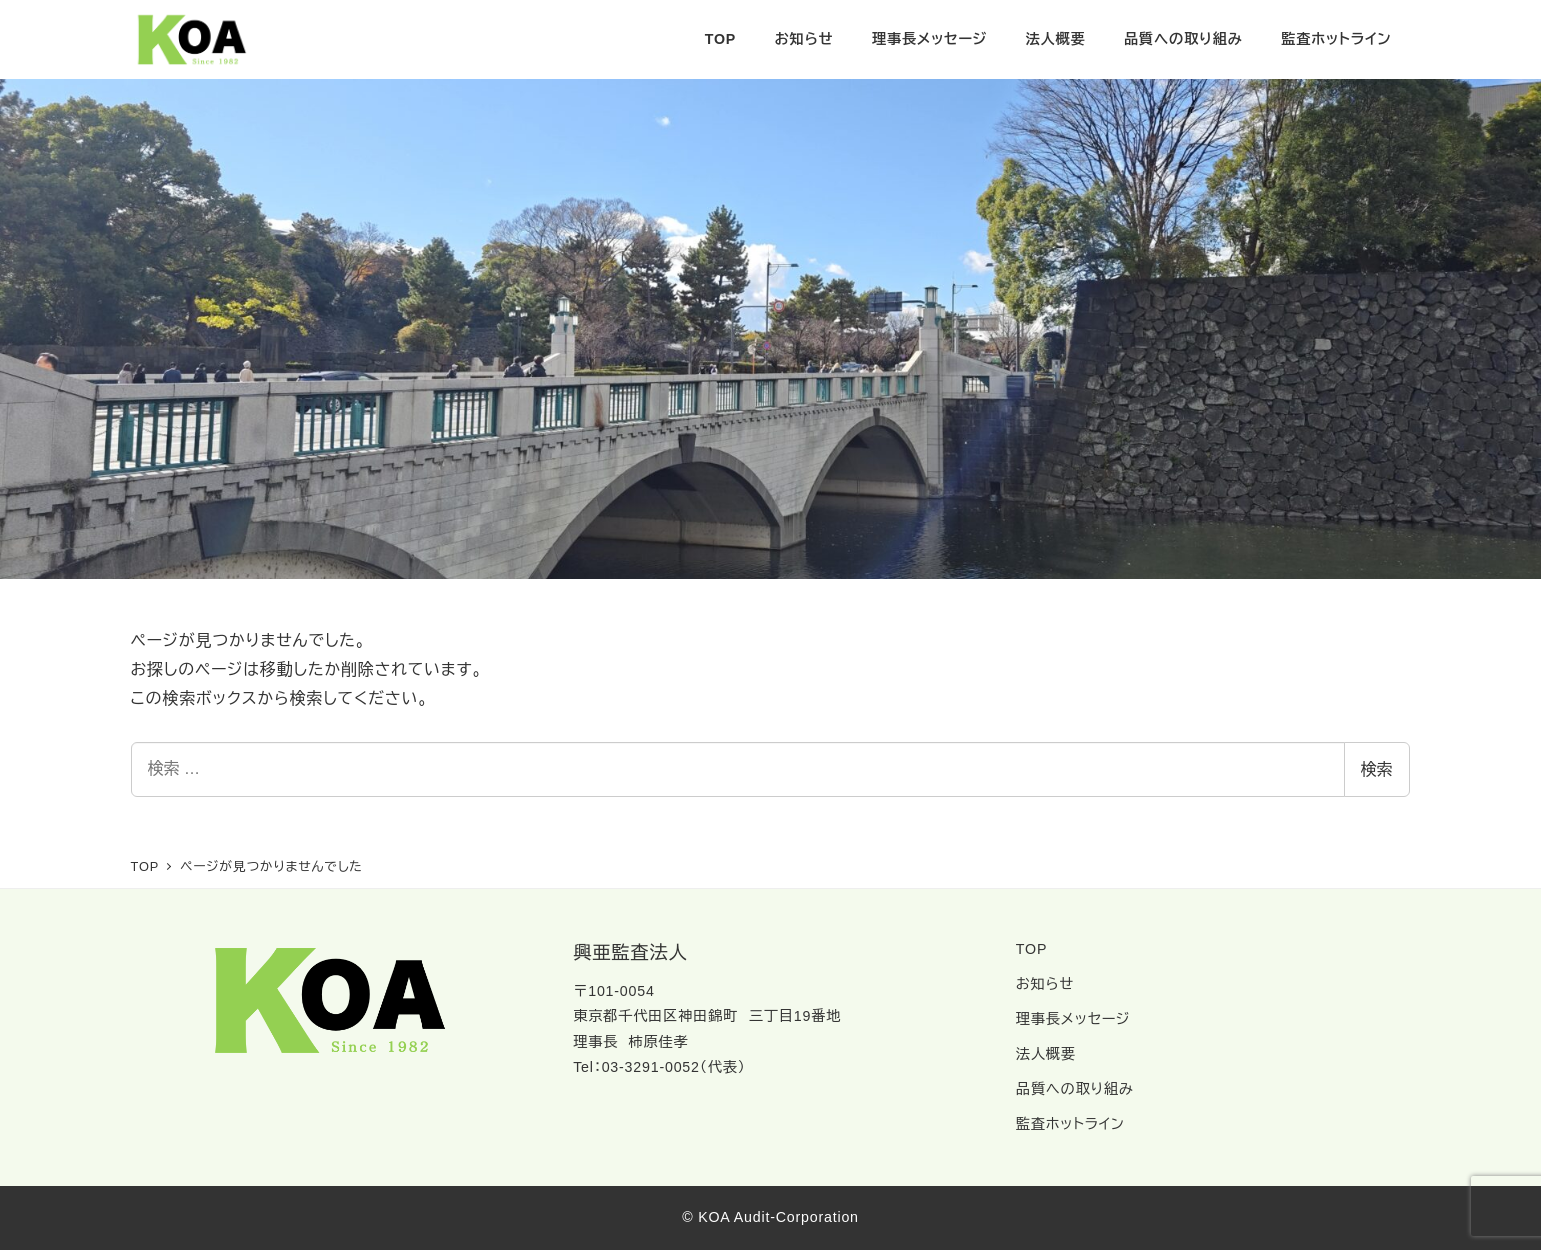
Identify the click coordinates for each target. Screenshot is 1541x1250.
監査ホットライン (1070, 1124)
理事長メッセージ (1073, 1019)
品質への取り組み (1075, 1089)
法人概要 (1046, 1054)
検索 (1377, 769)
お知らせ (1045, 984)
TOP (1031, 949)
